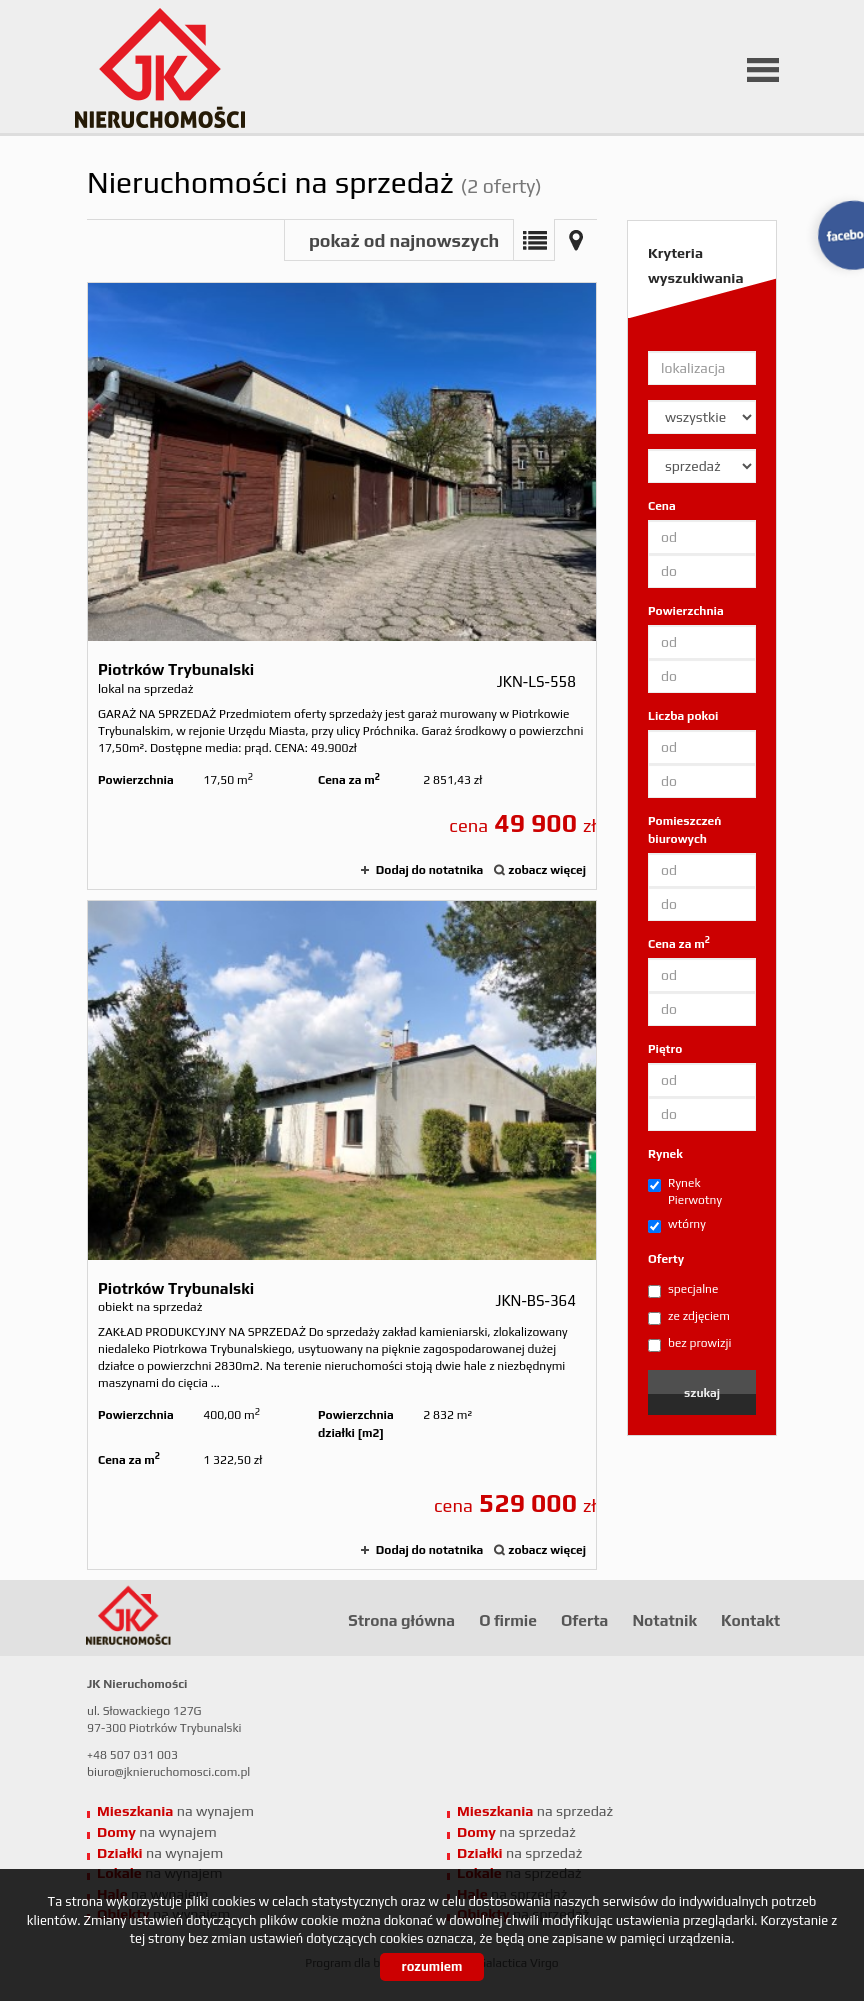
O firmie (508, 1620)
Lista (534, 240)
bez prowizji (689, 1344)
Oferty (666, 1259)
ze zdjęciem (689, 1317)
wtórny (677, 1225)
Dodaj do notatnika (429, 870)
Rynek (665, 1154)
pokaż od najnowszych (404, 240)
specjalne (683, 1290)
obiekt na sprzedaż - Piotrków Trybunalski (342, 1235)
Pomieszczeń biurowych (684, 829)
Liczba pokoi (683, 716)
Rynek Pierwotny (685, 1191)
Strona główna (401, 1620)
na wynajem (175, 1811)
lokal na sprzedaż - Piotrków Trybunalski (342, 586)
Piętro (665, 1049)
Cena (662, 506)
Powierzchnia (686, 611)
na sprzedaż (535, 1811)
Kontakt (750, 1620)
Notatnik (664, 1620)
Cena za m (679, 943)
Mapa (576, 240)
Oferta (584, 1620)
